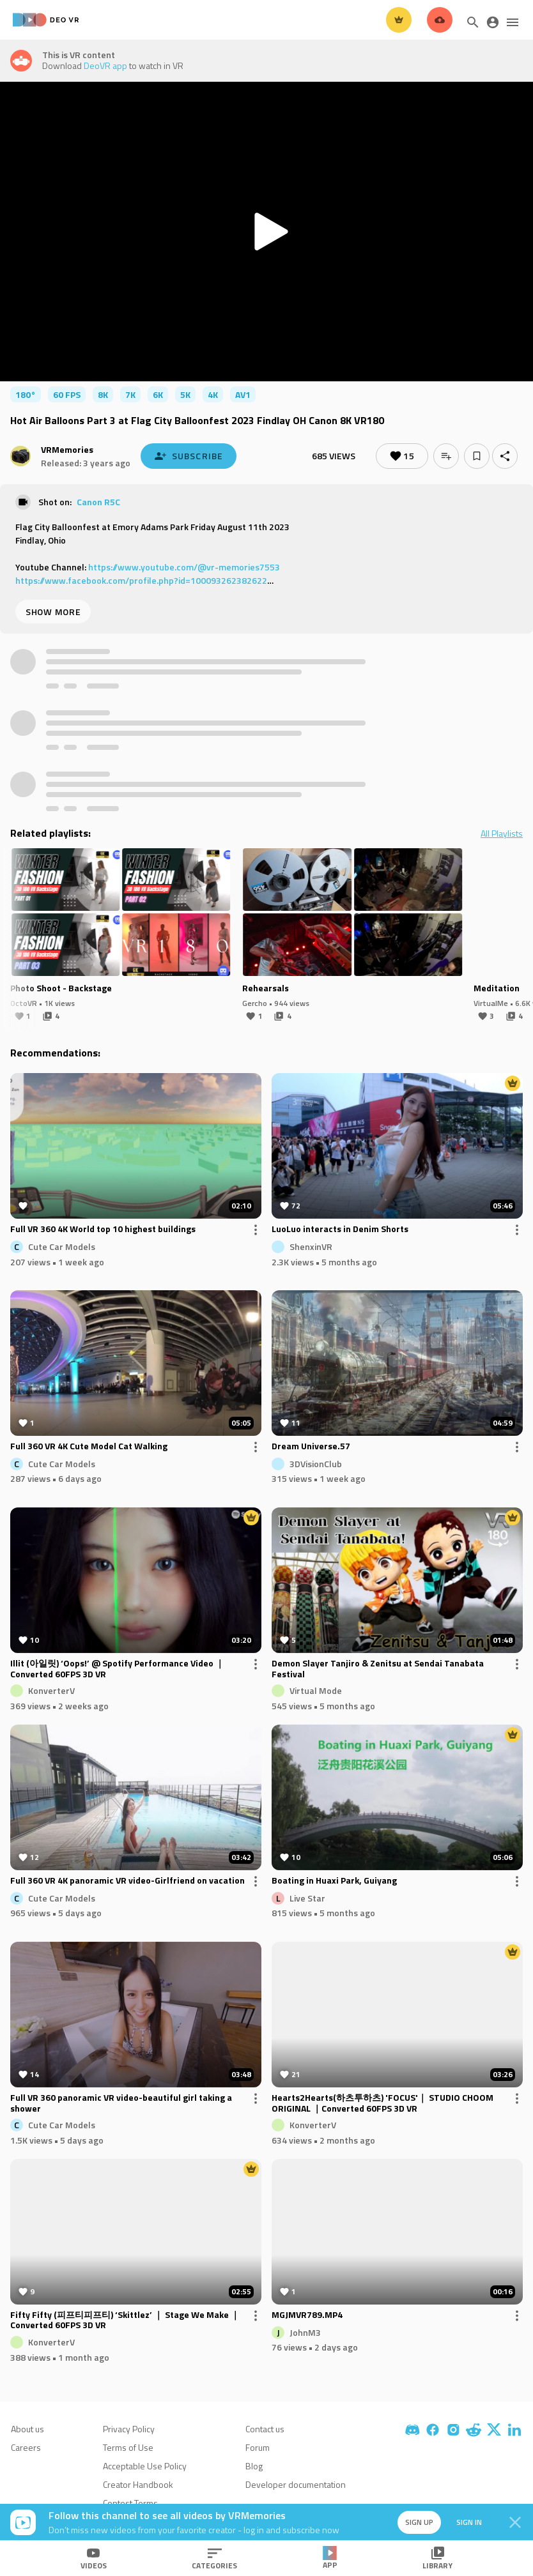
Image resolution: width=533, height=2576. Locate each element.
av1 (243, 394)
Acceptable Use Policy (145, 2466)
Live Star (307, 1897)
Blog (254, 2466)
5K (185, 394)
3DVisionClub (316, 1463)
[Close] (515, 2522)
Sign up (419, 2522)
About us (27, 2428)
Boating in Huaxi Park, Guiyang (334, 1881)
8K (103, 394)
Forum (257, 2447)
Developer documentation (295, 2484)
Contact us (264, 2428)
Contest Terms (130, 2503)
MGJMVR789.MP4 (307, 2315)
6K (158, 394)
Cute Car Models (61, 1246)
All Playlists (502, 833)
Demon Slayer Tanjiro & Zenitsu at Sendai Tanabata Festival (378, 1669)
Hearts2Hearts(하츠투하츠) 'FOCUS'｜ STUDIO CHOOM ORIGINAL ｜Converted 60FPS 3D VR (382, 2103)
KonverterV (51, 1690)
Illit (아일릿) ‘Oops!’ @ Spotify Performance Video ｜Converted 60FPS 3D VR (117, 1669)
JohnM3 (305, 2331)
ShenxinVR (311, 1246)
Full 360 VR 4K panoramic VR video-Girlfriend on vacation (127, 1881)
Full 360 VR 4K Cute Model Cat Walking (88, 1446)
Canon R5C (98, 501)
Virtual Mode (316, 1690)
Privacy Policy (129, 2428)
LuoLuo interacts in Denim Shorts (340, 1229)
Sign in (469, 2522)
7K (130, 394)
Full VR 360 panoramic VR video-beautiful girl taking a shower (121, 2103)
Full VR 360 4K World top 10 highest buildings (103, 1229)
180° (25, 394)
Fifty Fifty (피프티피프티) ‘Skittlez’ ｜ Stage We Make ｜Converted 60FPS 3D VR (125, 2320)
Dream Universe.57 (311, 1446)
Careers (26, 2447)
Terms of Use (128, 2447)
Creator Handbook (138, 2484)
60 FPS (67, 394)
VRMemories (67, 449)
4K (213, 394)
